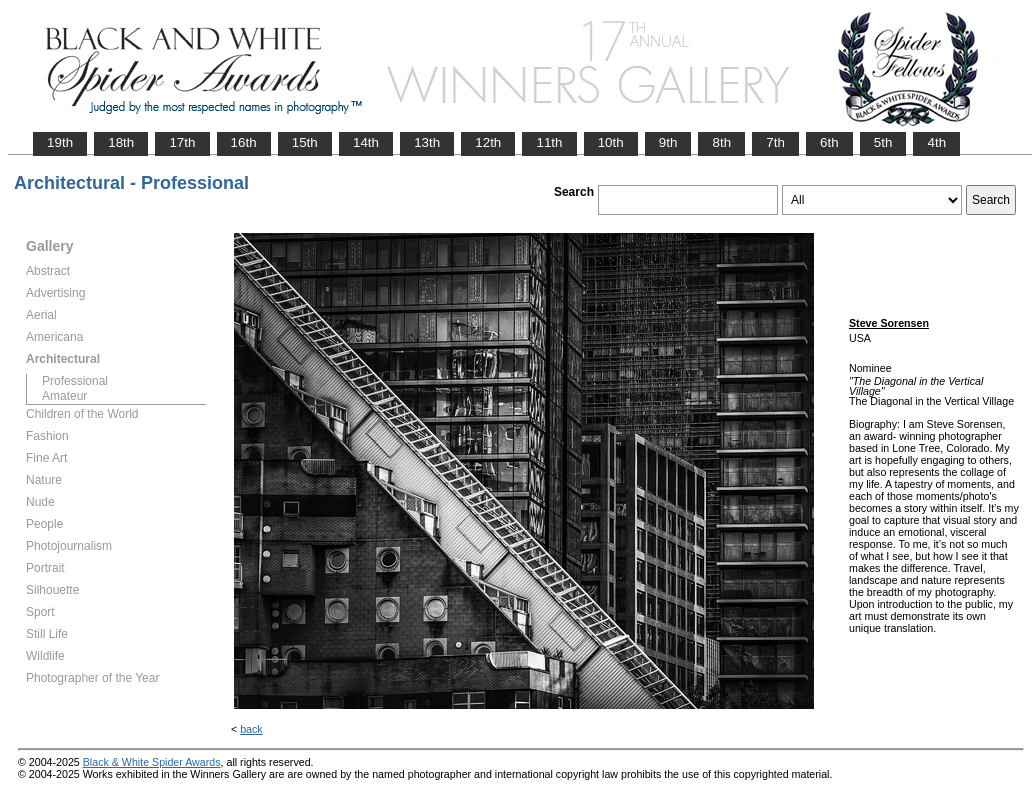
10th (611, 142)
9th (668, 142)
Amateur (64, 396)
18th (121, 142)
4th (936, 142)
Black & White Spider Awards (152, 762)
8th (721, 142)
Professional (75, 381)
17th (182, 142)
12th (488, 142)
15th (305, 142)
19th (60, 142)
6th (829, 142)
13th (427, 142)
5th (883, 142)
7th (775, 142)
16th (244, 142)
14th (366, 142)
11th (549, 142)
